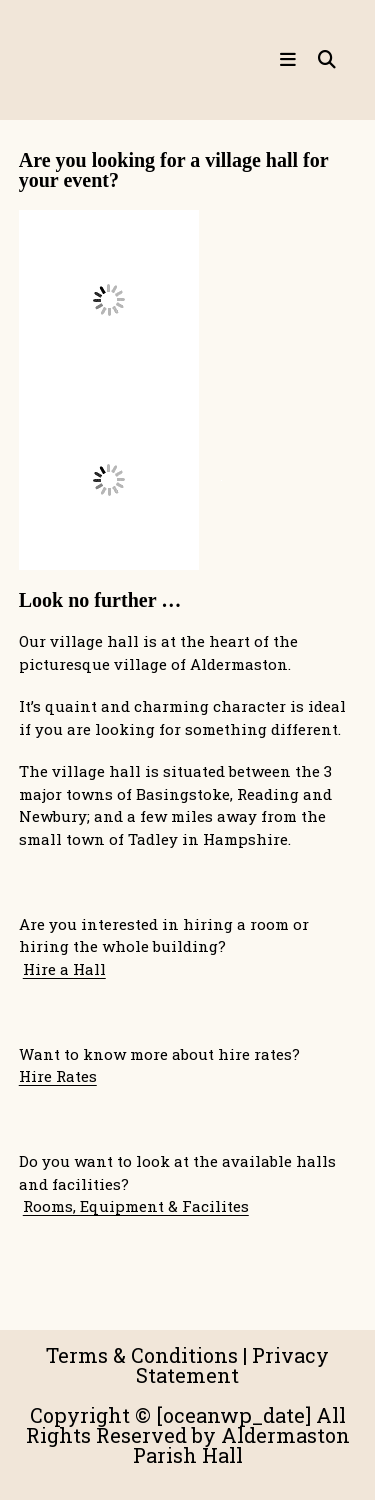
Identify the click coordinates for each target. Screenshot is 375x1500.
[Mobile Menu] (291, 60)
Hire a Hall (64, 969)
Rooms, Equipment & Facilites (136, 1206)
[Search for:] (320, 60)
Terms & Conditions (142, 1355)
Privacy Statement (232, 1365)
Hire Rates (58, 1076)
